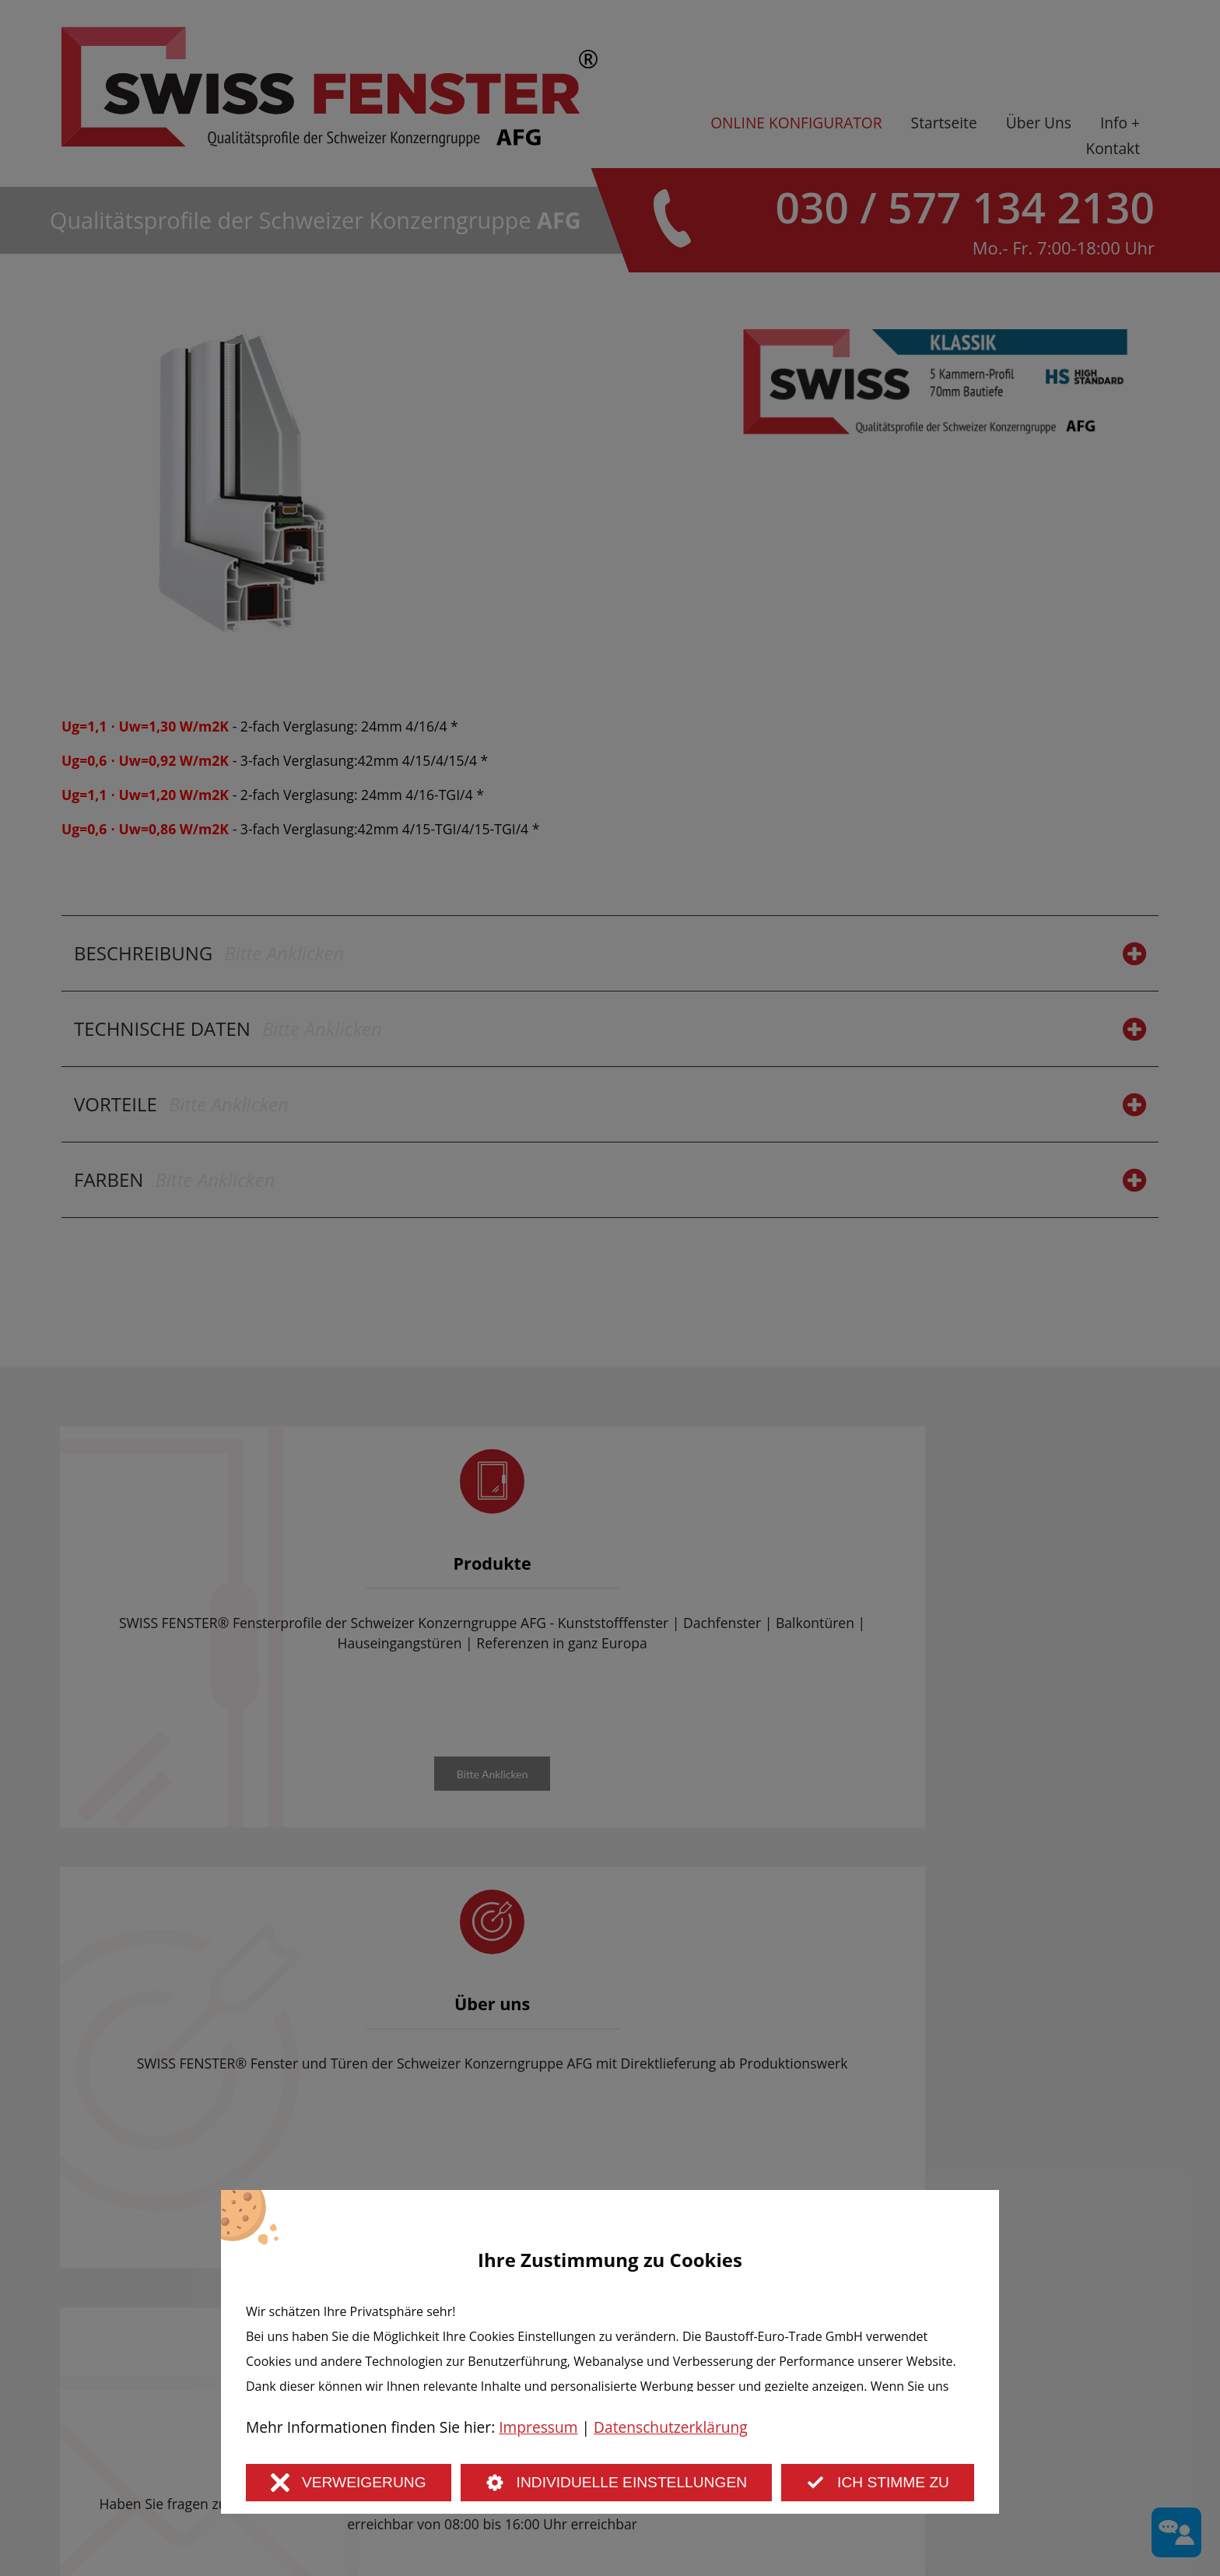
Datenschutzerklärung (671, 2426)
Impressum (538, 2426)
